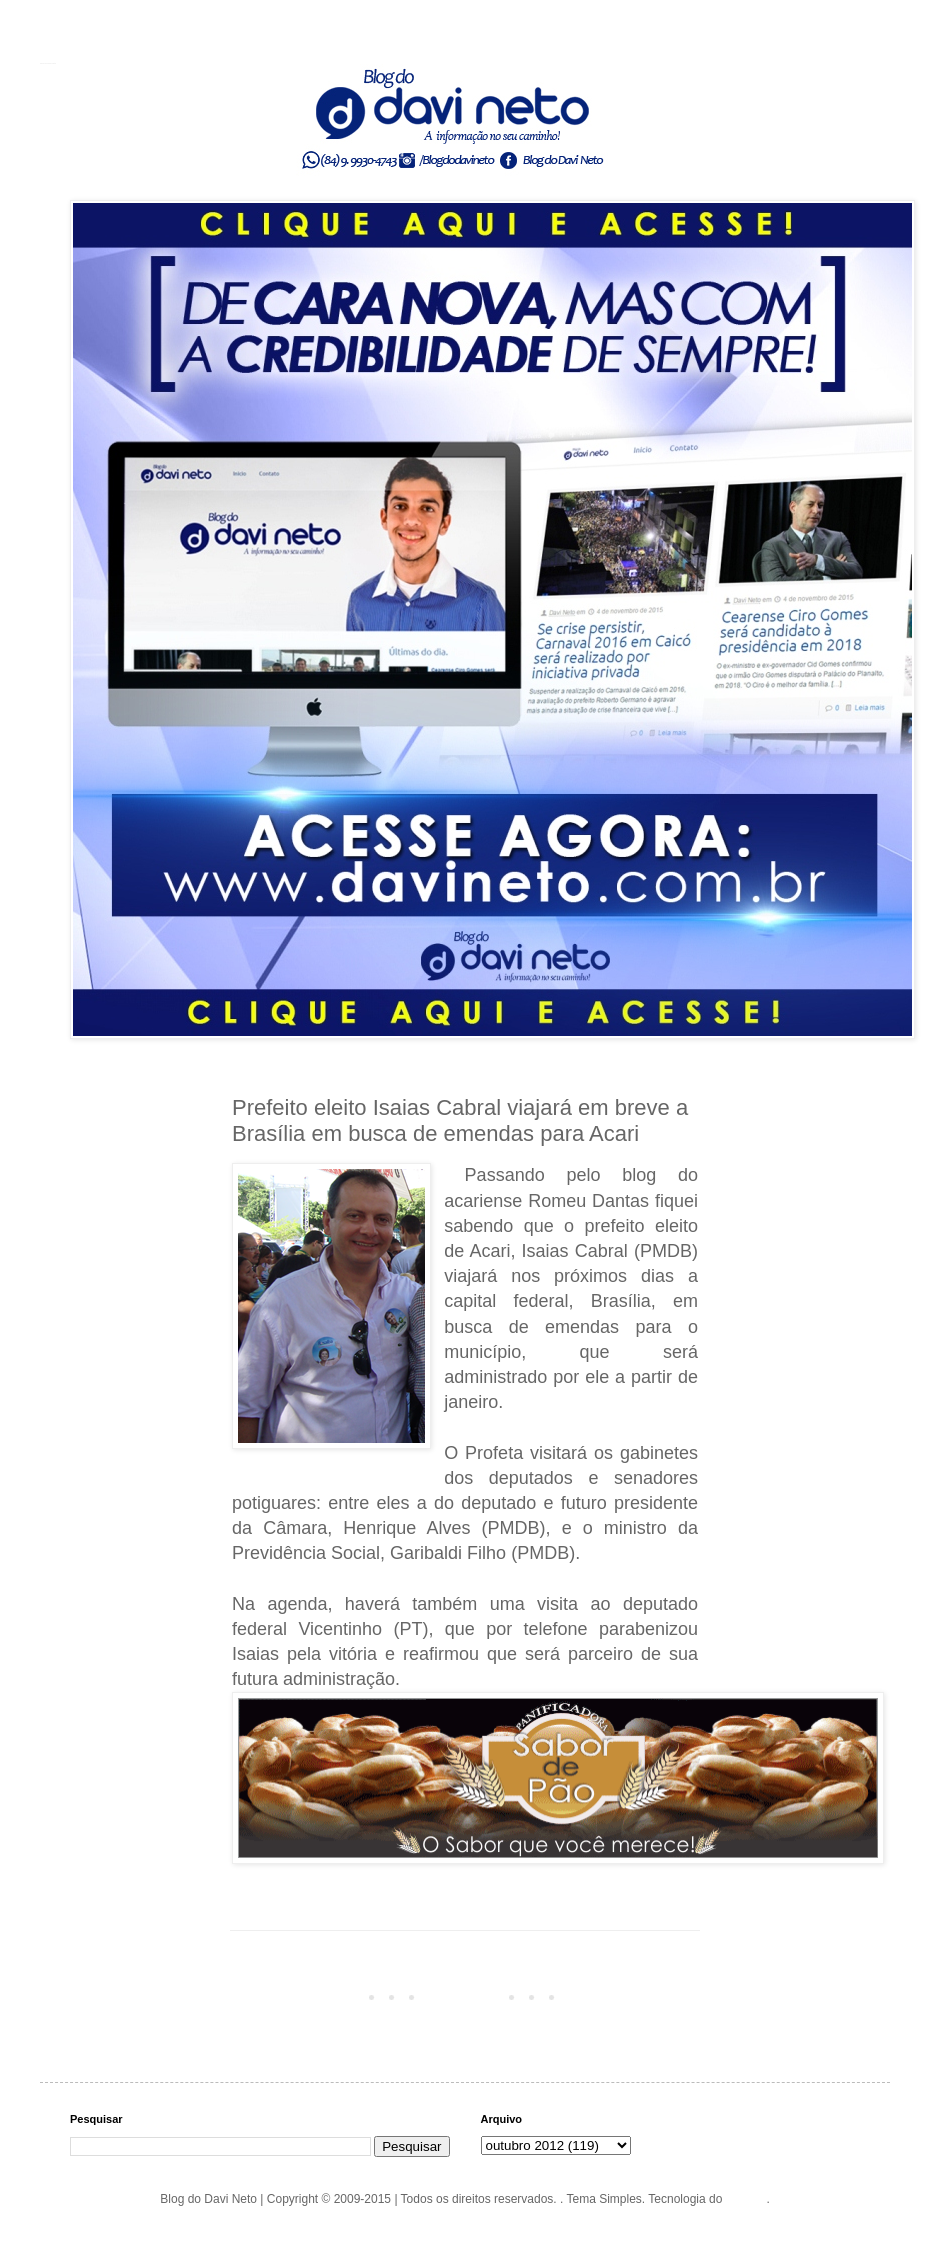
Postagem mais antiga (633, 1996)
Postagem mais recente (300, 1996)
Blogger (746, 2199)
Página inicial (468, 1996)
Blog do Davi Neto (48, 63)
